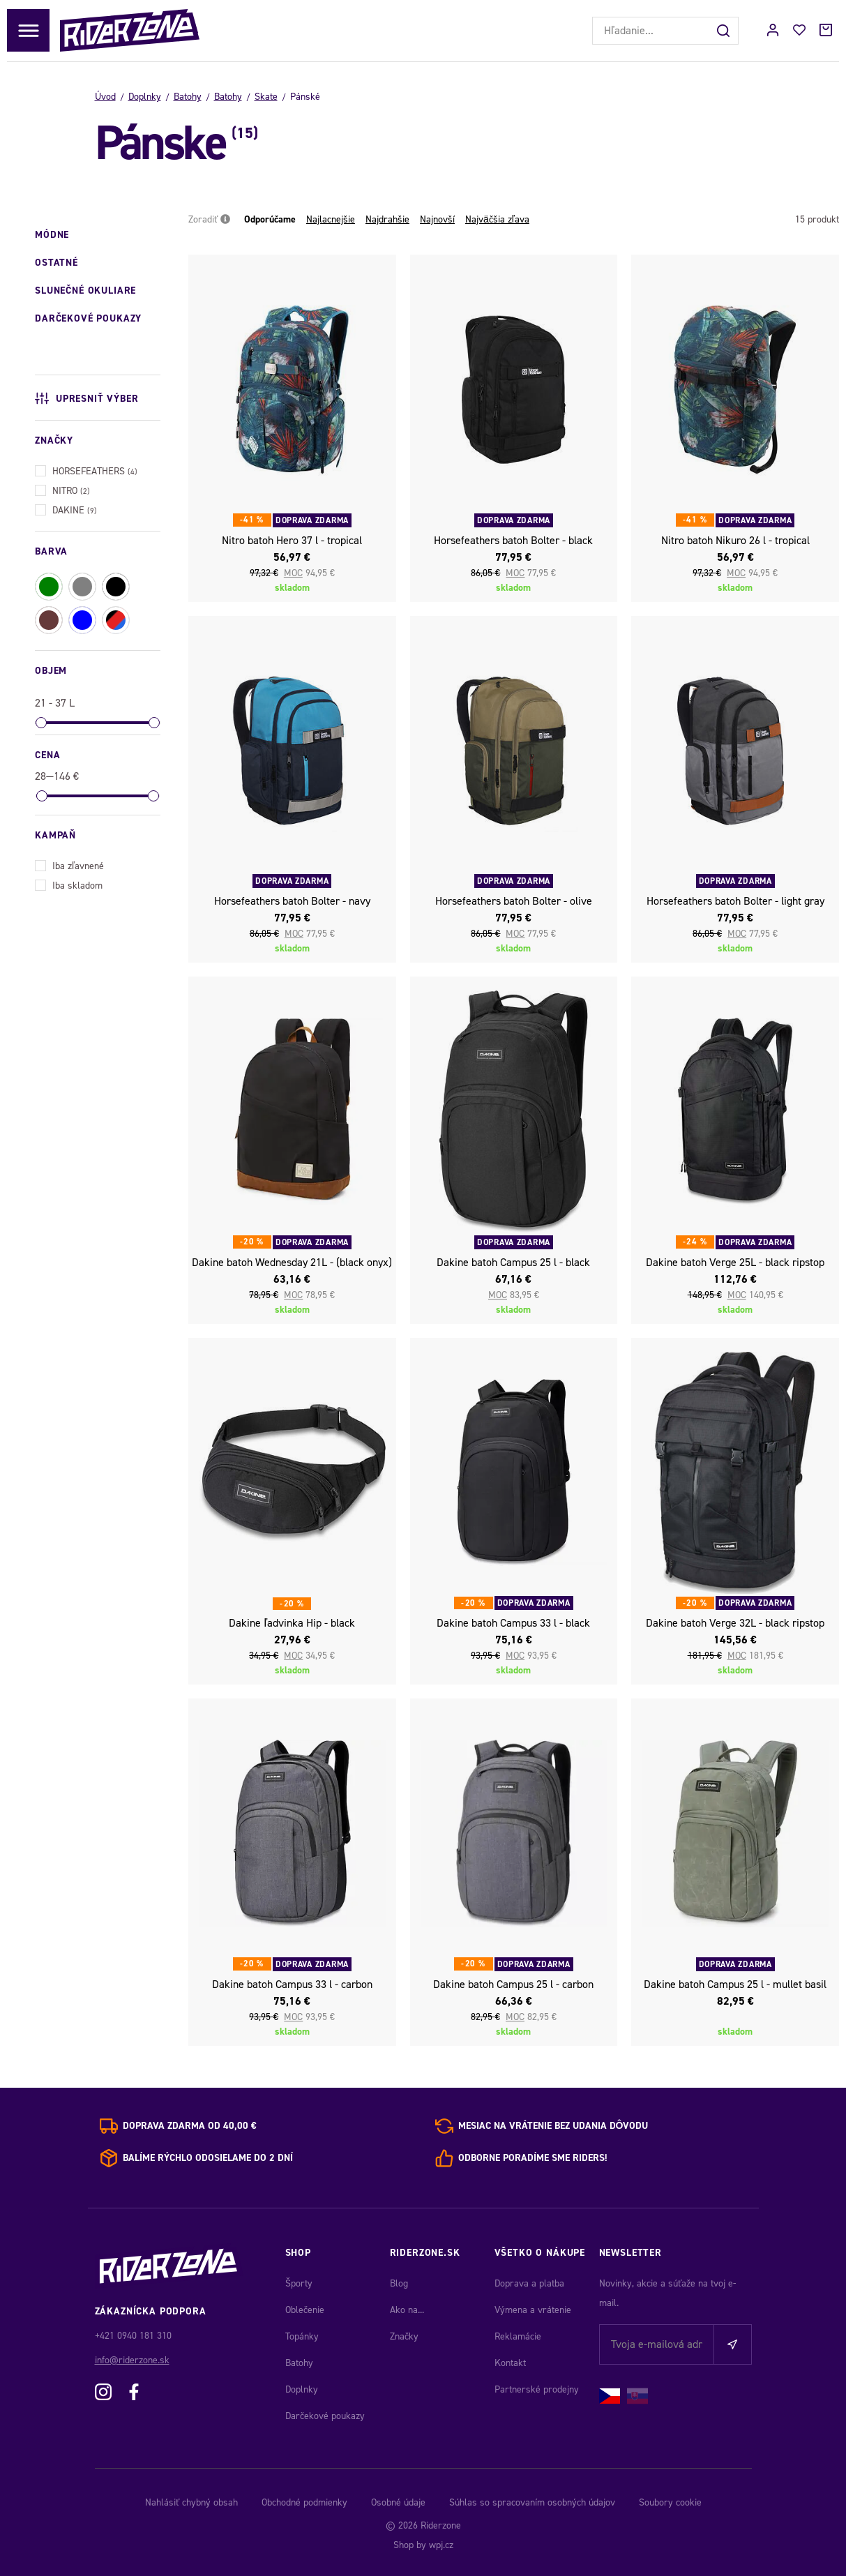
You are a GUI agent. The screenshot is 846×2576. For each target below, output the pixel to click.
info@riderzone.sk (132, 2360)
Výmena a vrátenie (532, 2310)
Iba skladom (69, 884)
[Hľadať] (724, 30)
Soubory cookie (670, 2502)
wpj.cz (441, 2545)
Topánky (302, 2336)
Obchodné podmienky (304, 2502)
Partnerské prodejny (536, 2389)
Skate (266, 96)
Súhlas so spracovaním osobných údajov (532, 2502)
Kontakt (510, 2363)
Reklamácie (517, 2336)
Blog (399, 2283)
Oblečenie (304, 2310)
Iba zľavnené (69, 865)
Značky (404, 2336)
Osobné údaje (398, 2502)
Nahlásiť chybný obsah (191, 2502)
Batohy (188, 96)
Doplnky (144, 96)
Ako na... (407, 2310)
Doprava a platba (529, 2283)
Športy (298, 2283)
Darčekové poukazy (325, 2416)
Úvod (105, 96)
